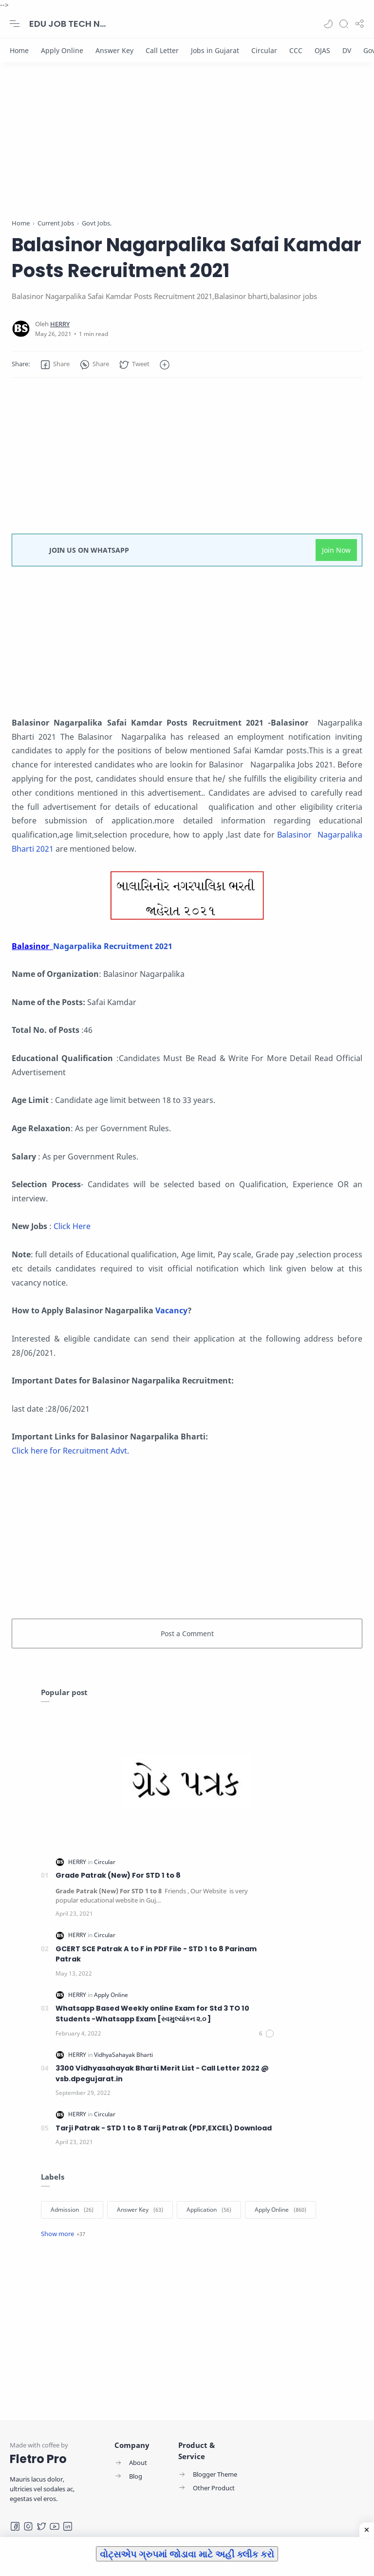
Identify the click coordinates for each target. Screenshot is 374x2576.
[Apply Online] (62, 50)
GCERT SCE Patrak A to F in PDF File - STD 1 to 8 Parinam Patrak (156, 1954)
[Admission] (72, 2210)
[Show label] (63, 2233)
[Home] (19, 50)
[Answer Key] (114, 50)
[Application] (209, 2210)
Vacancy (170, 1310)
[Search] (344, 24)
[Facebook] (15, 2526)
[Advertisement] (187, 150)
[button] (328, 24)
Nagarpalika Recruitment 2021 (112, 946)
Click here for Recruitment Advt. (70, 1450)
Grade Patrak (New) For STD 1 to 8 (118, 1875)
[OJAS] (322, 50)
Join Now (336, 550)
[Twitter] (41, 2526)
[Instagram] (28, 2526)
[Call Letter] (162, 50)
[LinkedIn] (67, 2526)
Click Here (71, 1226)
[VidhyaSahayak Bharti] (123, 2055)
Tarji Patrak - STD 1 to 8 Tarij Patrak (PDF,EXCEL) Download (164, 2128)
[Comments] (267, 2033)
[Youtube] (54, 2526)
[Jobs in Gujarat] (215, 50)
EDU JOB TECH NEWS (68, 24)
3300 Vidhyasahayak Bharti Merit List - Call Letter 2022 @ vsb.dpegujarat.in (162, 2073)
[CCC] (295, 50)
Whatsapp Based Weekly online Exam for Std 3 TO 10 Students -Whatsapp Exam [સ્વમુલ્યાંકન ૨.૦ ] (152, 2013)
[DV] (346, 50)
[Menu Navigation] (14, 24)
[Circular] (264, 50)
